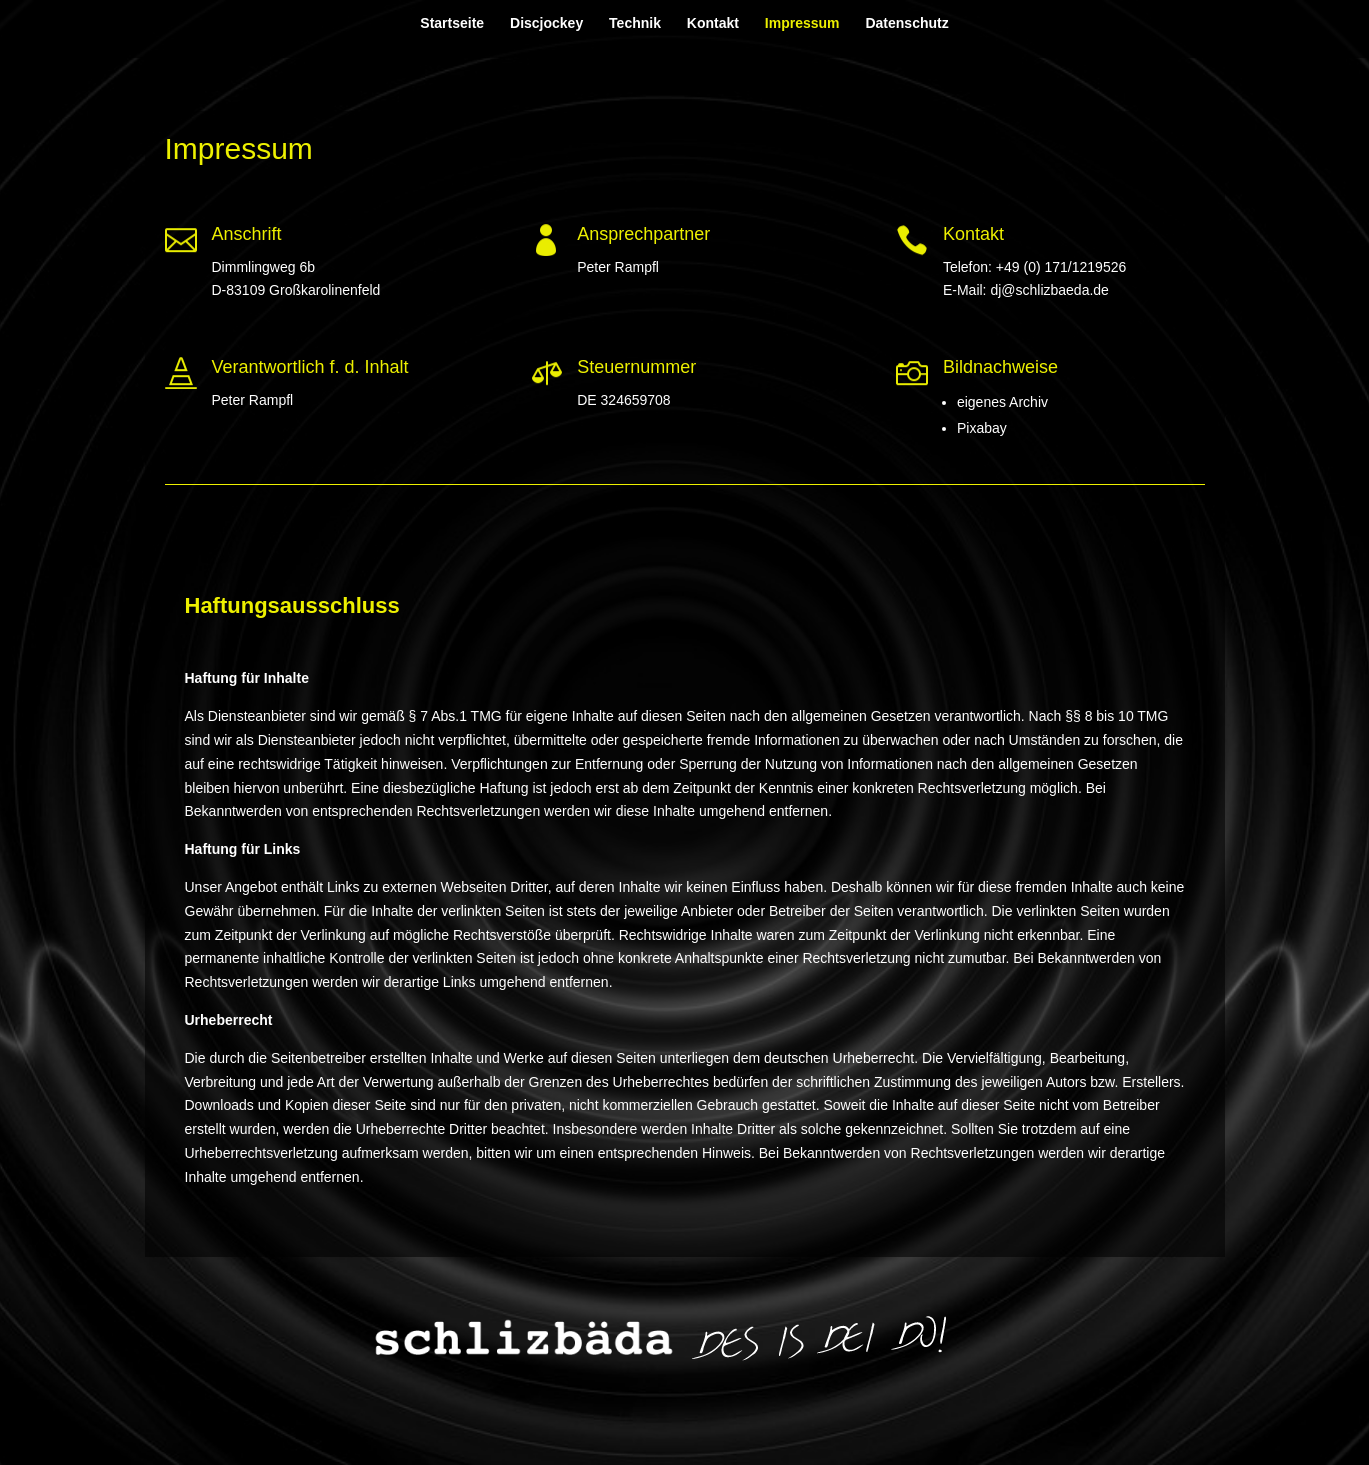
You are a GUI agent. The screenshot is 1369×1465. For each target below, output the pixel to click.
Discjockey (546, 23)
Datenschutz (906, 23)
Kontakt (713, 23)
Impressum (802, 23)
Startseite (452, 23)
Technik (635, 23)
